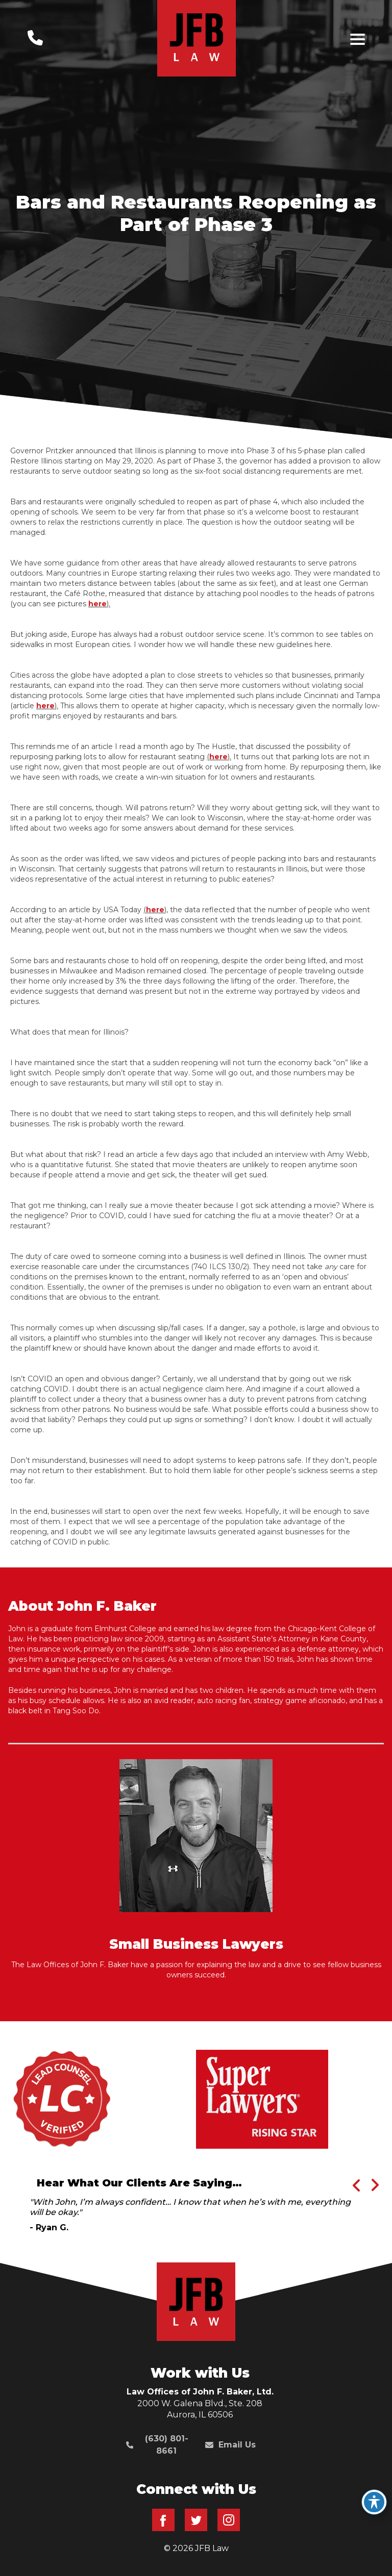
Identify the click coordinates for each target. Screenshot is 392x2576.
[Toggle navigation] (357, 39)
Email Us (230, 2445)
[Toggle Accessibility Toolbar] (374, 2502)
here (97, 603)
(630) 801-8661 (157, 2445)
